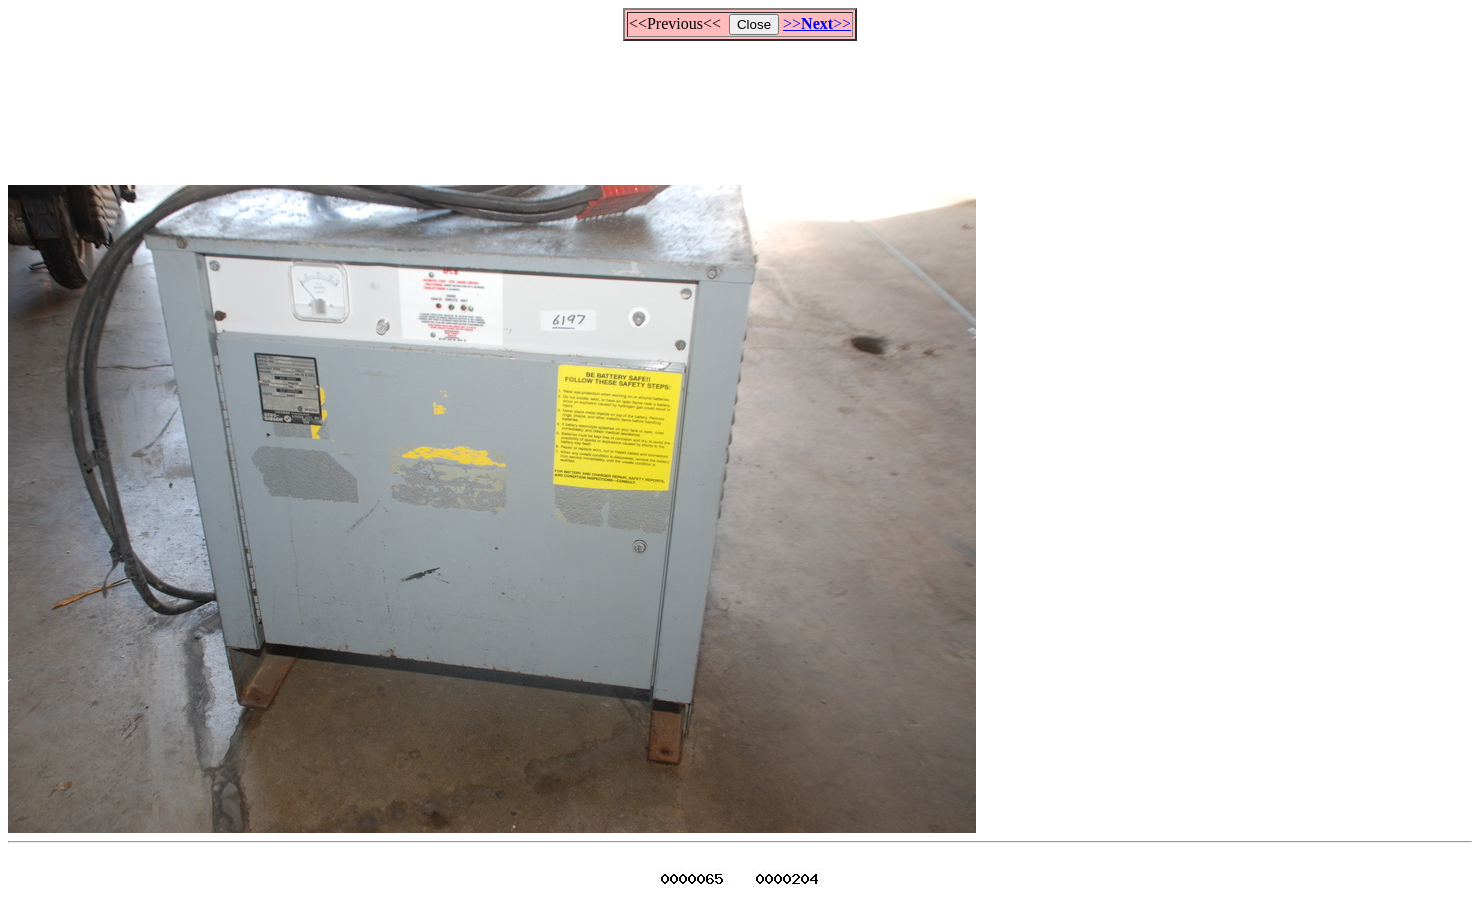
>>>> (817, 23)
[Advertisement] (740, 104)
